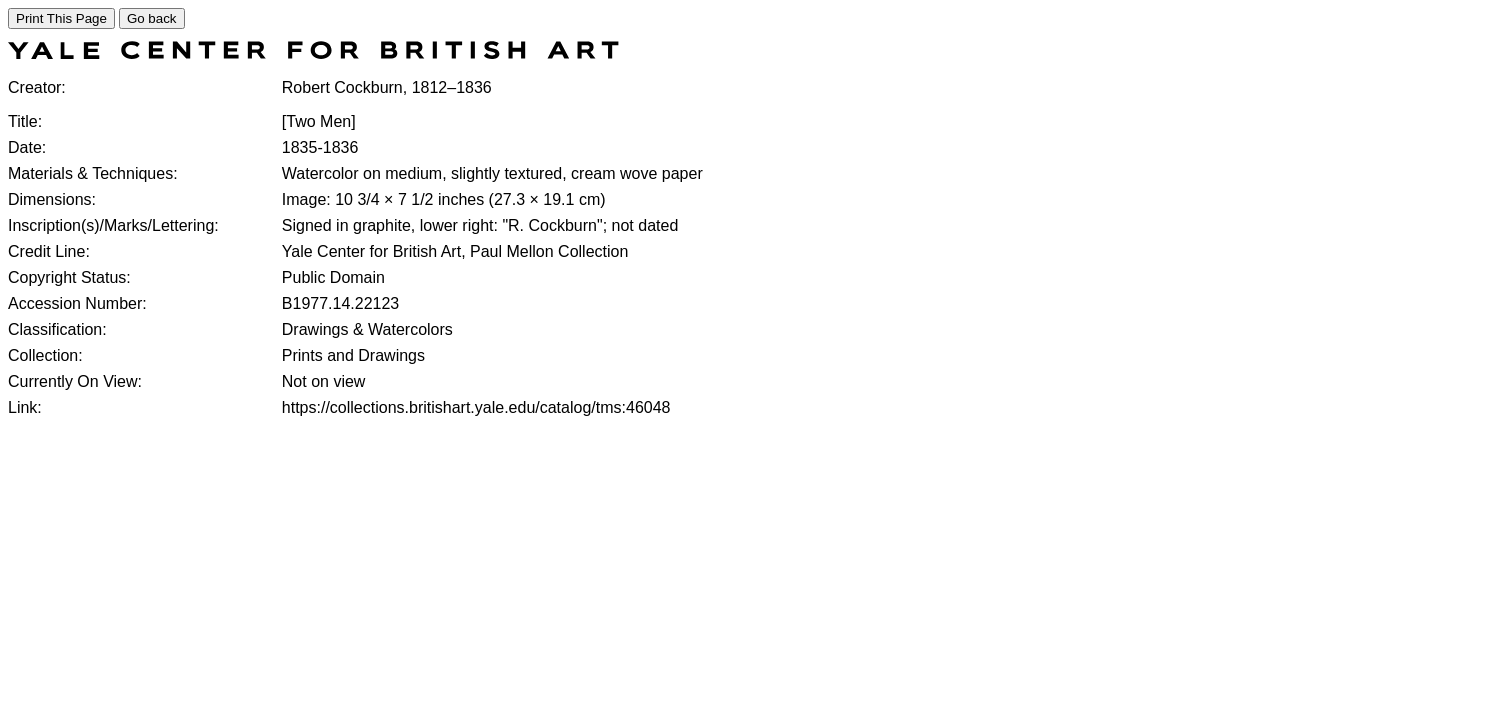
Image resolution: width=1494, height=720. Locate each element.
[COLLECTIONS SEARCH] (313, 53)
